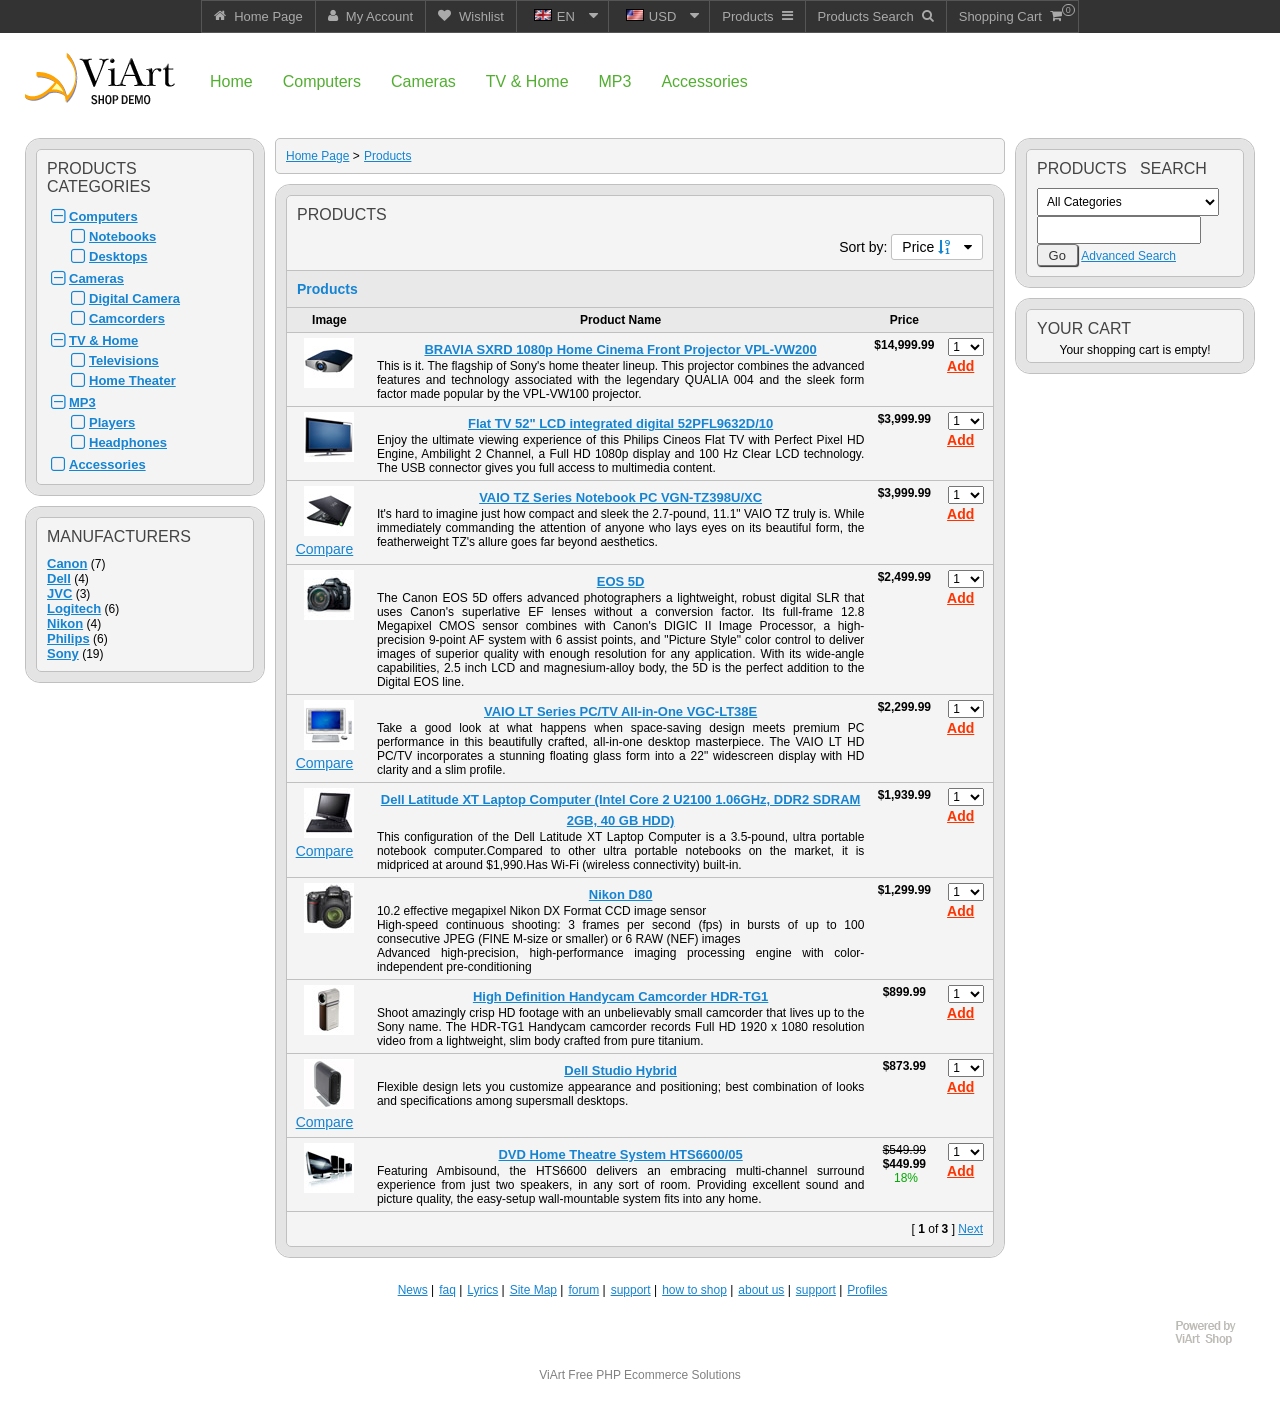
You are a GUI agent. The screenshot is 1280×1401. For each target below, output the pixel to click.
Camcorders (127, 318)
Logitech (74, 608)
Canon (67, 563)
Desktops (118, 256)
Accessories (107, 464)
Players (112, 422)
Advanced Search (1128, 256)
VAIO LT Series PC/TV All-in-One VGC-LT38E (620, 711)
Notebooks (122, 236)
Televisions (124, 360)
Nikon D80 (621, 894)
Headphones (128, 442)
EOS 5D (621, 581)
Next (970, 1229)
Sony (63, 653)
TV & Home (103, 340)
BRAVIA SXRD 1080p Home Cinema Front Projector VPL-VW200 (620, 349)
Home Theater (132, 380)
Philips (68, 638)
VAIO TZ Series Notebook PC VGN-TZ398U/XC (620, 497)
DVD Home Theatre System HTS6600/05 (620, 1154)
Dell (59, 578)
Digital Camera (134, 298)
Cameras (96, 278)
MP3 (82, 402)
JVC (59, 593)
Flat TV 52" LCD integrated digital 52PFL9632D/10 (620, 423)
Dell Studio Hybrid (620, 1070)
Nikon (65, 623)
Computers (103, 216)
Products (387, 156)
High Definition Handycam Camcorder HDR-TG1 (620, 996)
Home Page (317, 156)
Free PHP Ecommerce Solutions (654, 1375)
